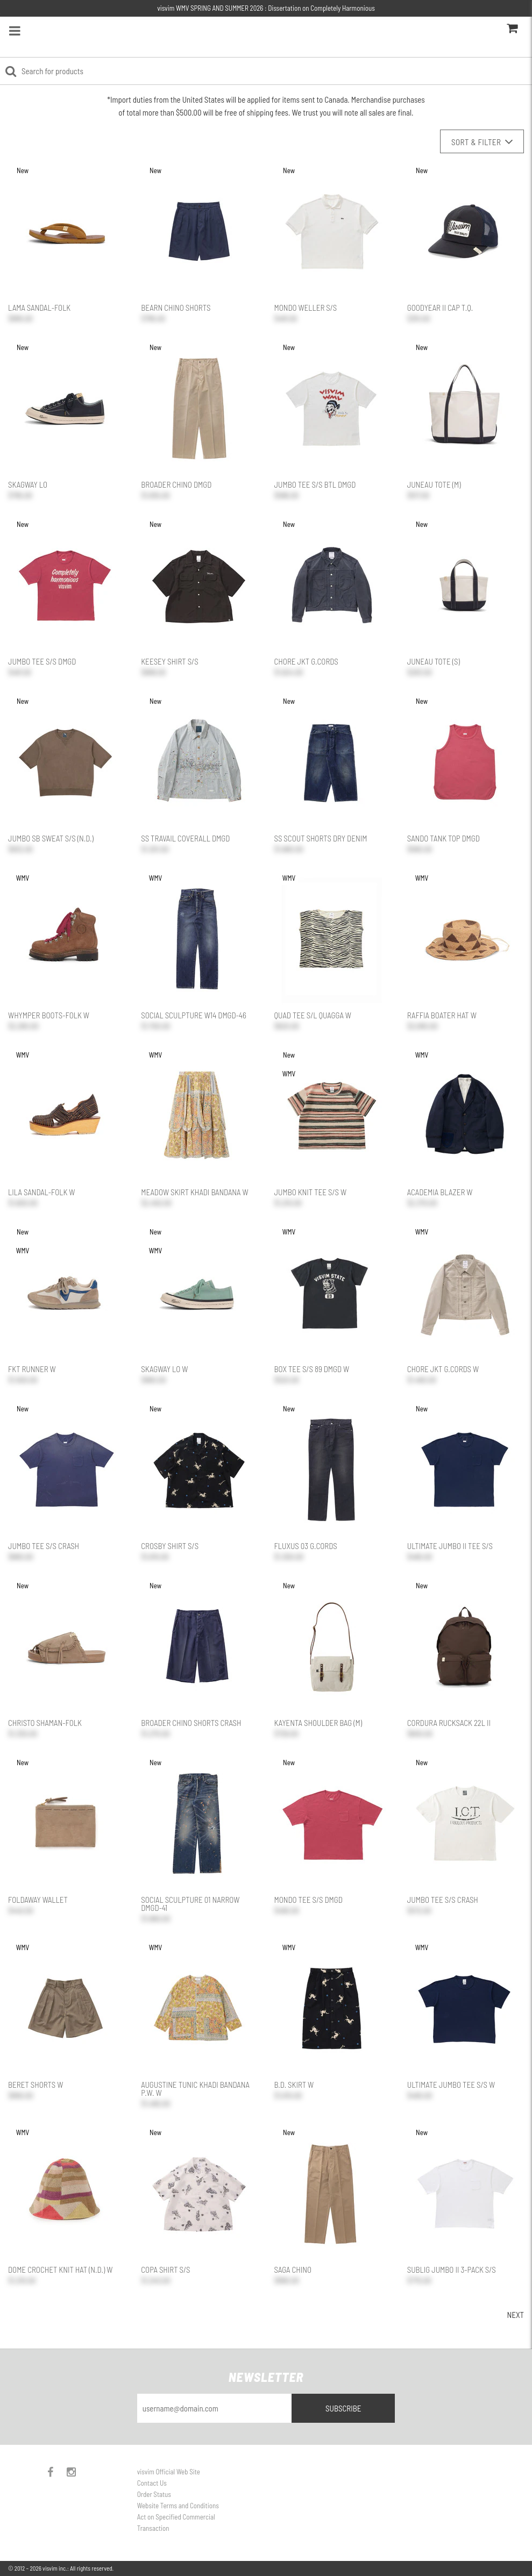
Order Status (154, 2494)
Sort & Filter (482, 141)
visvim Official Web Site (168, 2471)
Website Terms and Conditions (178, 2505)
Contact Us (152, 2483)
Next (515, 2315)
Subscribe (343, 2408)
